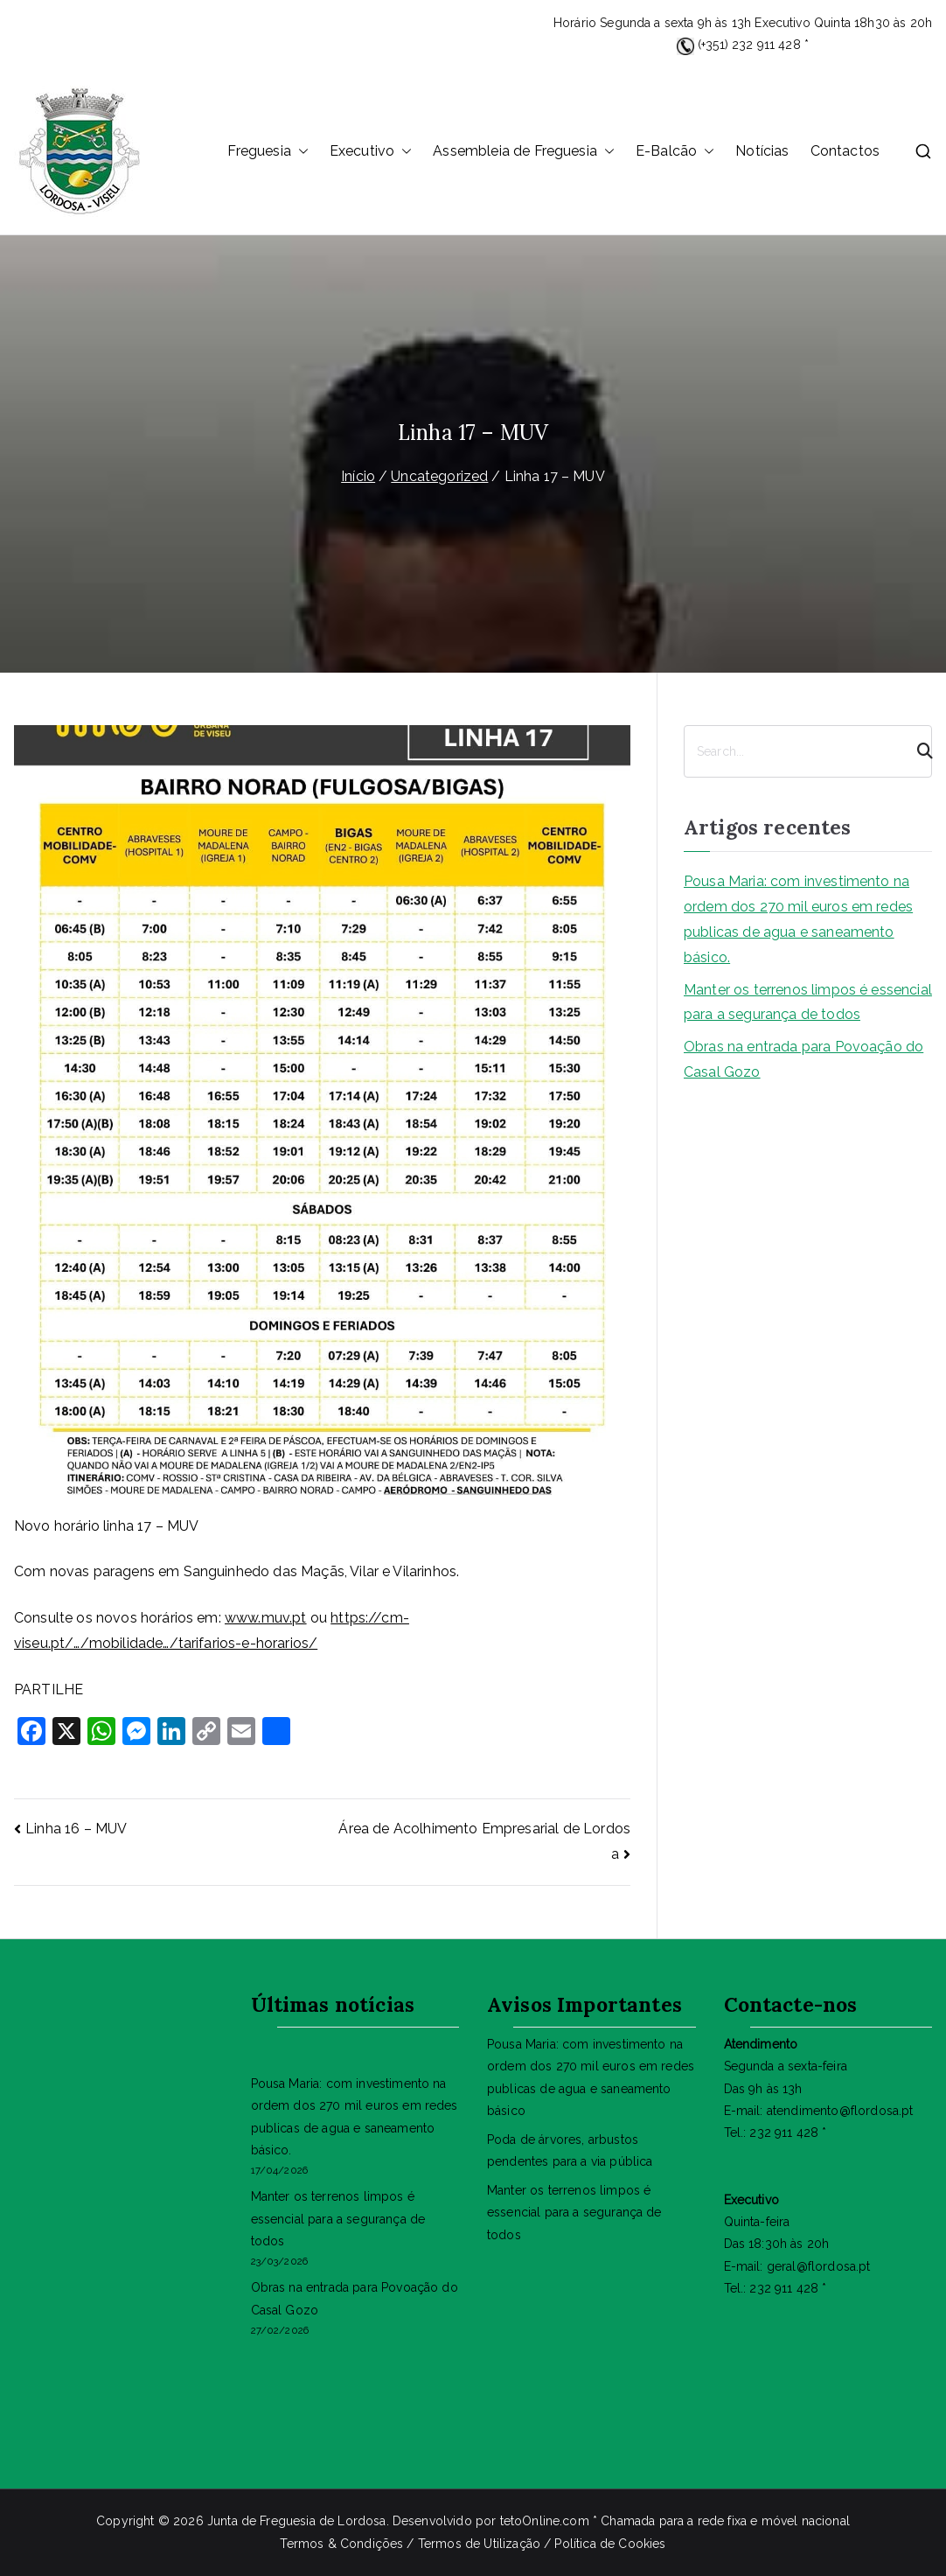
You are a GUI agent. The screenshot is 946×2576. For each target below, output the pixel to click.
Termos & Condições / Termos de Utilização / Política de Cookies (472, 2544)
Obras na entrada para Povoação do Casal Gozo (803, 1059)
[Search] (917, 751)
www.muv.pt (266, 1617)
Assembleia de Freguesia (524, 151)
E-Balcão (675, 151)
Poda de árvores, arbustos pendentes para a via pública (569, 2150)
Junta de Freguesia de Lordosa (296, 2521)
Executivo (371, 151)
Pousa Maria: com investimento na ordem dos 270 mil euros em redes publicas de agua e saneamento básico (590, 2077)
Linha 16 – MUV (76, 1828)
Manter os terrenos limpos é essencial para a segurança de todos (808, 1002)
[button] (300, 151)
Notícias (762, 151)
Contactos (845, 151)
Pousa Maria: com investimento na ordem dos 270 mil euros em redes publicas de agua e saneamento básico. (798, 919)
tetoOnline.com (544, 2521)
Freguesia (267, 151)
